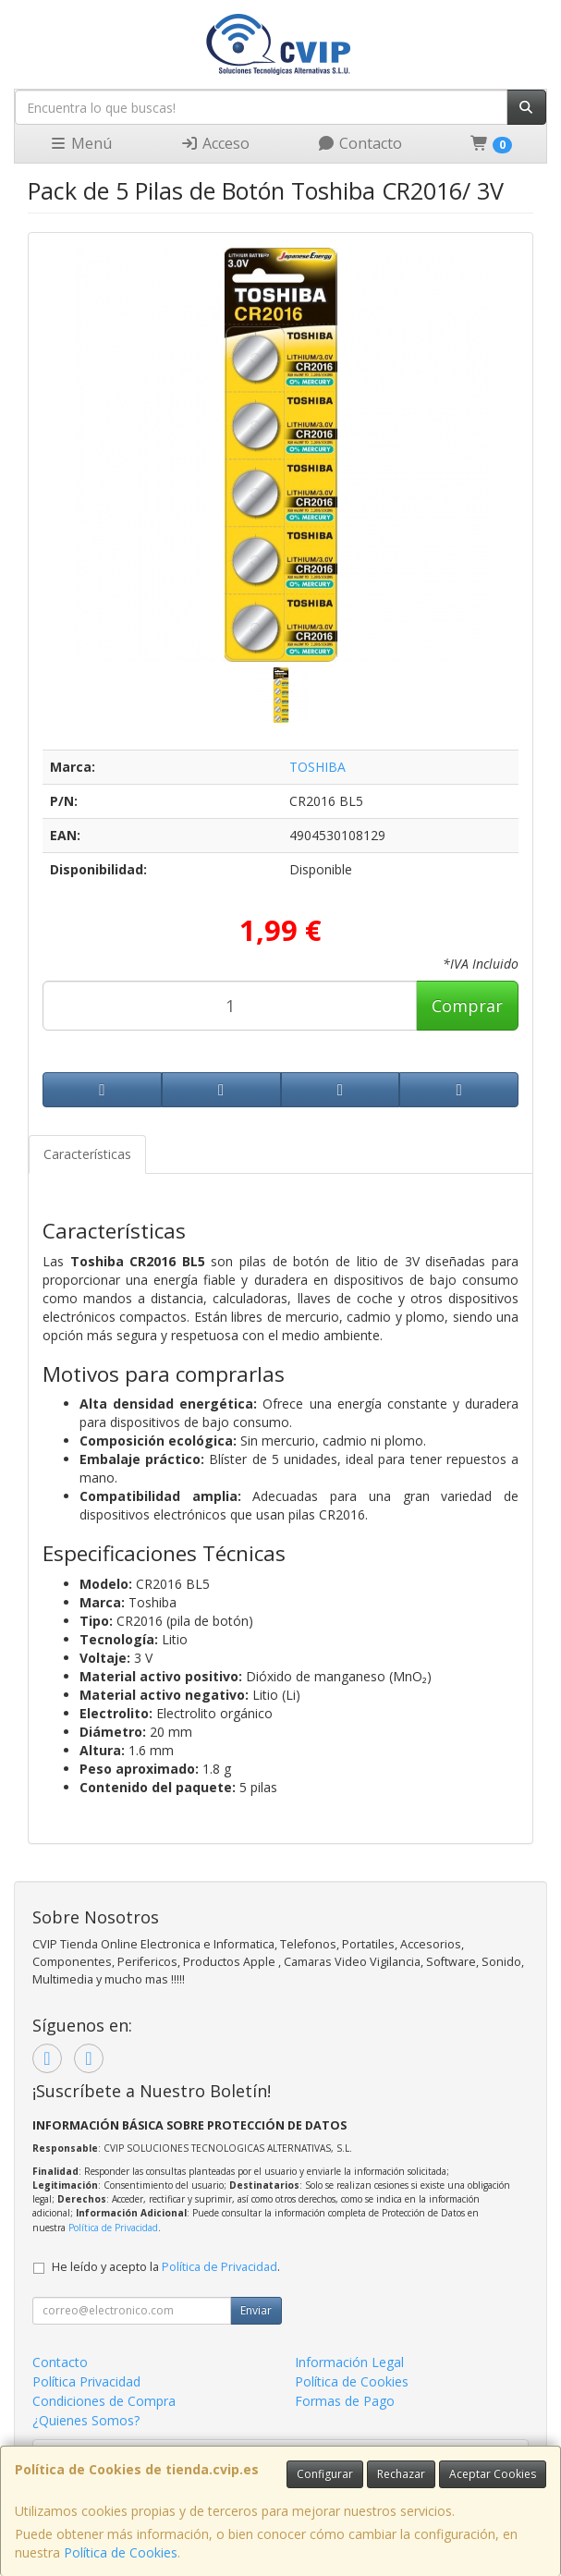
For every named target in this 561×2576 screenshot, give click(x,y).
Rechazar (401, 2474)
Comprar (467, 1006)
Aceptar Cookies (492, 2474)
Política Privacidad (86, 2381)
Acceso (215, 143)
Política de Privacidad (113, 2227)
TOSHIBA (317, 766)
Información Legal (349, 2362)
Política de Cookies (120, 2552)
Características (87, 1154)
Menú (80, 143)
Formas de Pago (345, 2401)
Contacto (359, 143)
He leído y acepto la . (166, 2267)
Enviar (256, 2310)
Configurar (325, 2474)
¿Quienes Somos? (86, 2420)
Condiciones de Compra (104, 2401)
